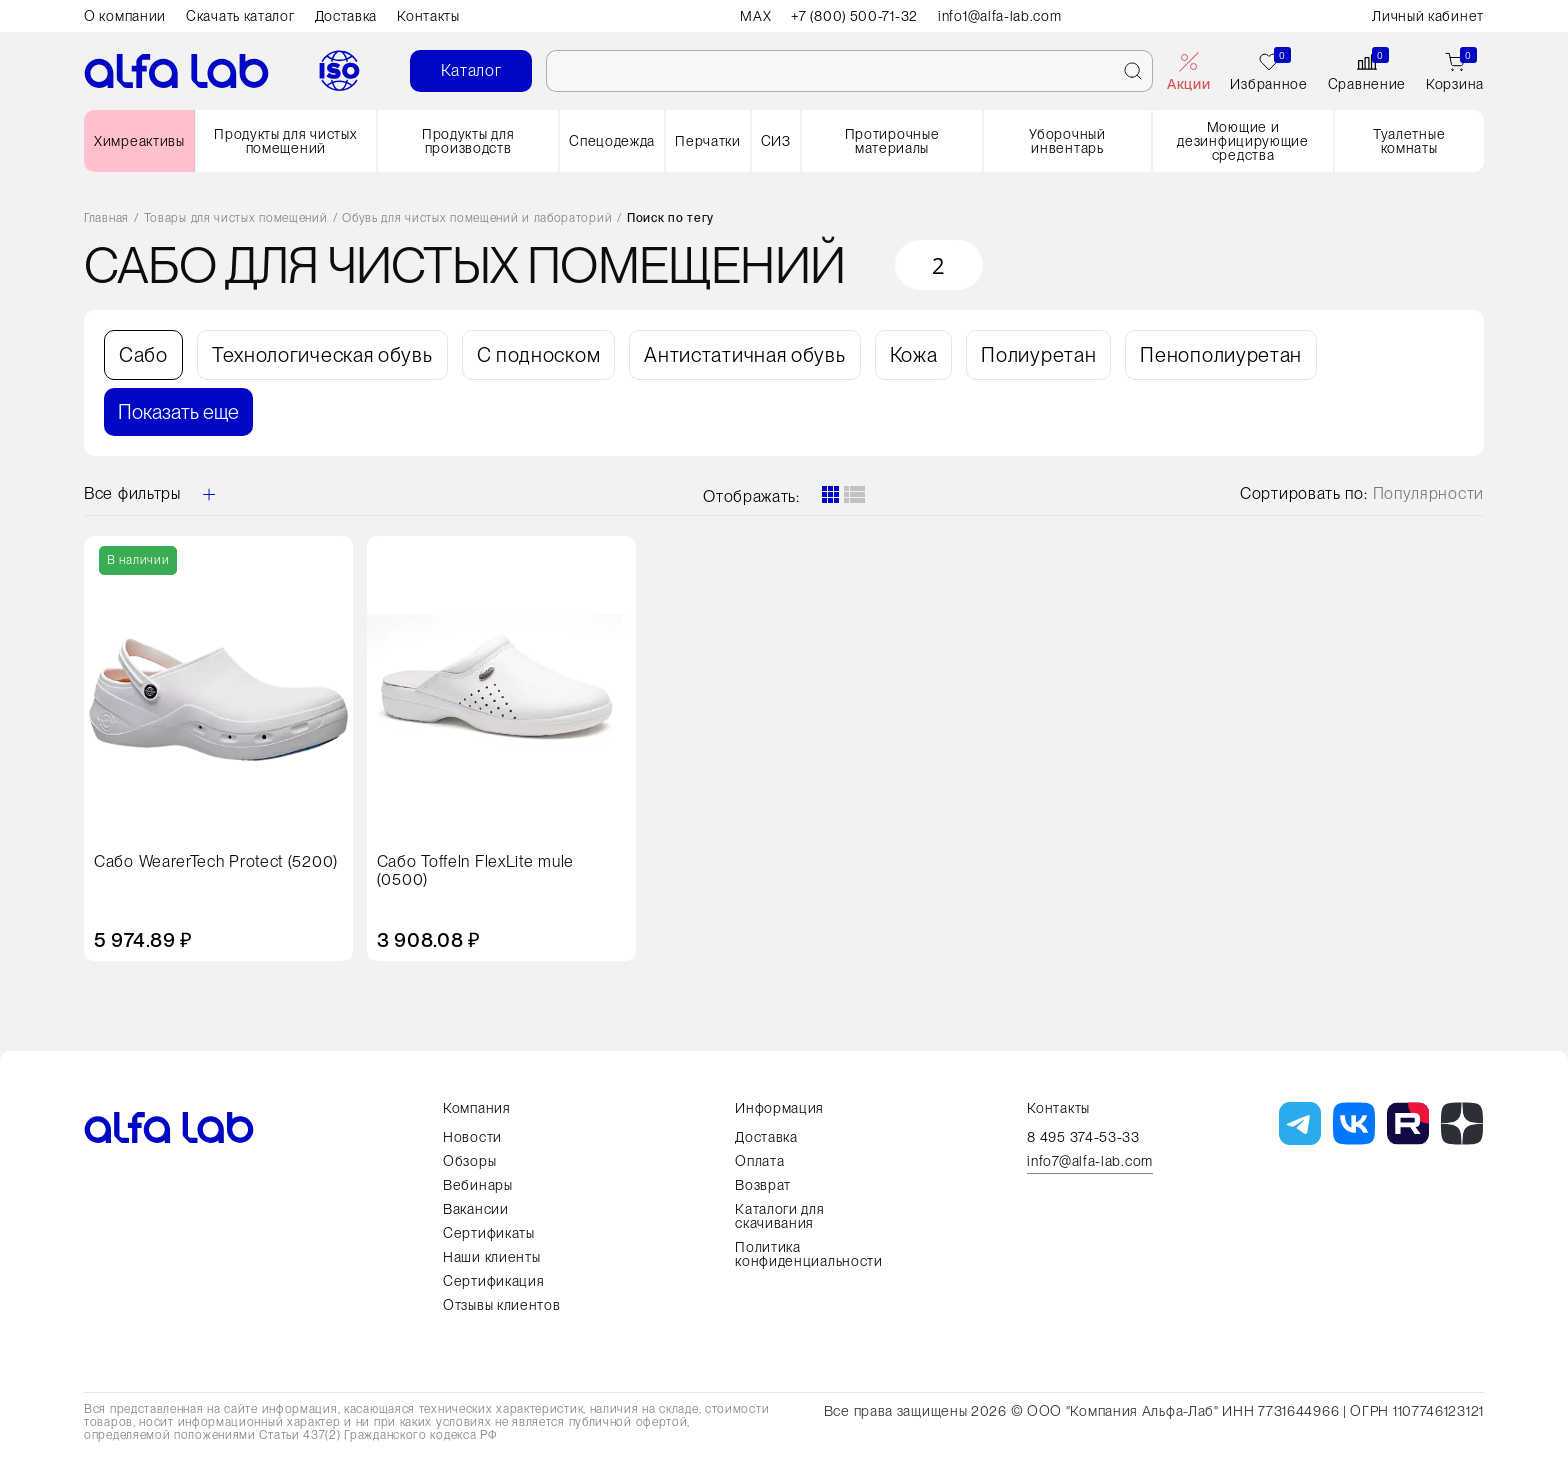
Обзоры (469, 1161)
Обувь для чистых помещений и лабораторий (477, 218)
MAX (754, 16)
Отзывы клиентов (502, 1305)
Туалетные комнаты (1409, 141)
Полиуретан (1038, 355)
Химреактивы (139, 141)
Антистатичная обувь (744, 355)
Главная (106, 218)
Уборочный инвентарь (1067, 141)
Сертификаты (489, 1233)
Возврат (763, 1185)
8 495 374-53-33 (1083, 1137)
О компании (125, 16)
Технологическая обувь (322, 355)
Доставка (346, 16)
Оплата (759, 1161)
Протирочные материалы (892, 141)
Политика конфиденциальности (809, 1254)
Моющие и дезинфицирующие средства (1243, 141)
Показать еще (178, 412)
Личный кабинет (1428, 16)
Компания (477, 1108)
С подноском (539, 355)
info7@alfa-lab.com (1090, 1161)
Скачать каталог (240, 16)
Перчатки (708, 141)
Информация (779, 1108)
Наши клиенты (491, 1257)
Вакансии (476, 1209)
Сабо (143, 355)
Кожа (914, 355)
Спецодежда (612, 141)
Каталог (471, 70)
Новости (472, 1137)
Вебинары (478, 1185)
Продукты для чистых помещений (285, 141)
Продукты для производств (468, 141)
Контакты (428, 16)
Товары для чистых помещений (236, 218)
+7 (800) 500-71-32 (854, 16)
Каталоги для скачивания (779, 1216)
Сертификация (493, 1281)
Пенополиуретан (1221, 355)
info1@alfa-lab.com (1001, 16)
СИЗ (776, 141)
